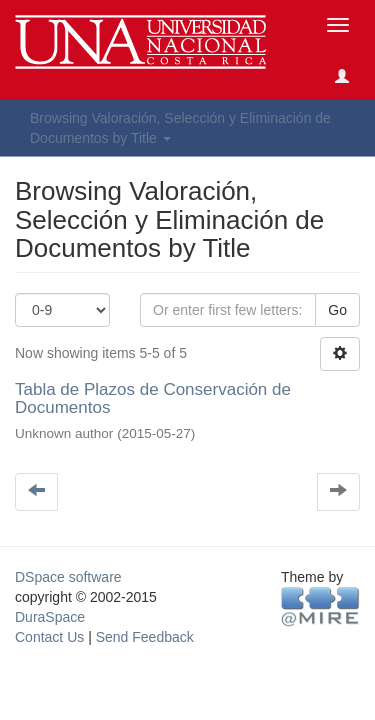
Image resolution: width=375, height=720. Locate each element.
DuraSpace (50, 617)
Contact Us (49, 637)
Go (337, 310)
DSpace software (68, 577)
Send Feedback (145, 637)
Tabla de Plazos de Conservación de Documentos (153, 399)
